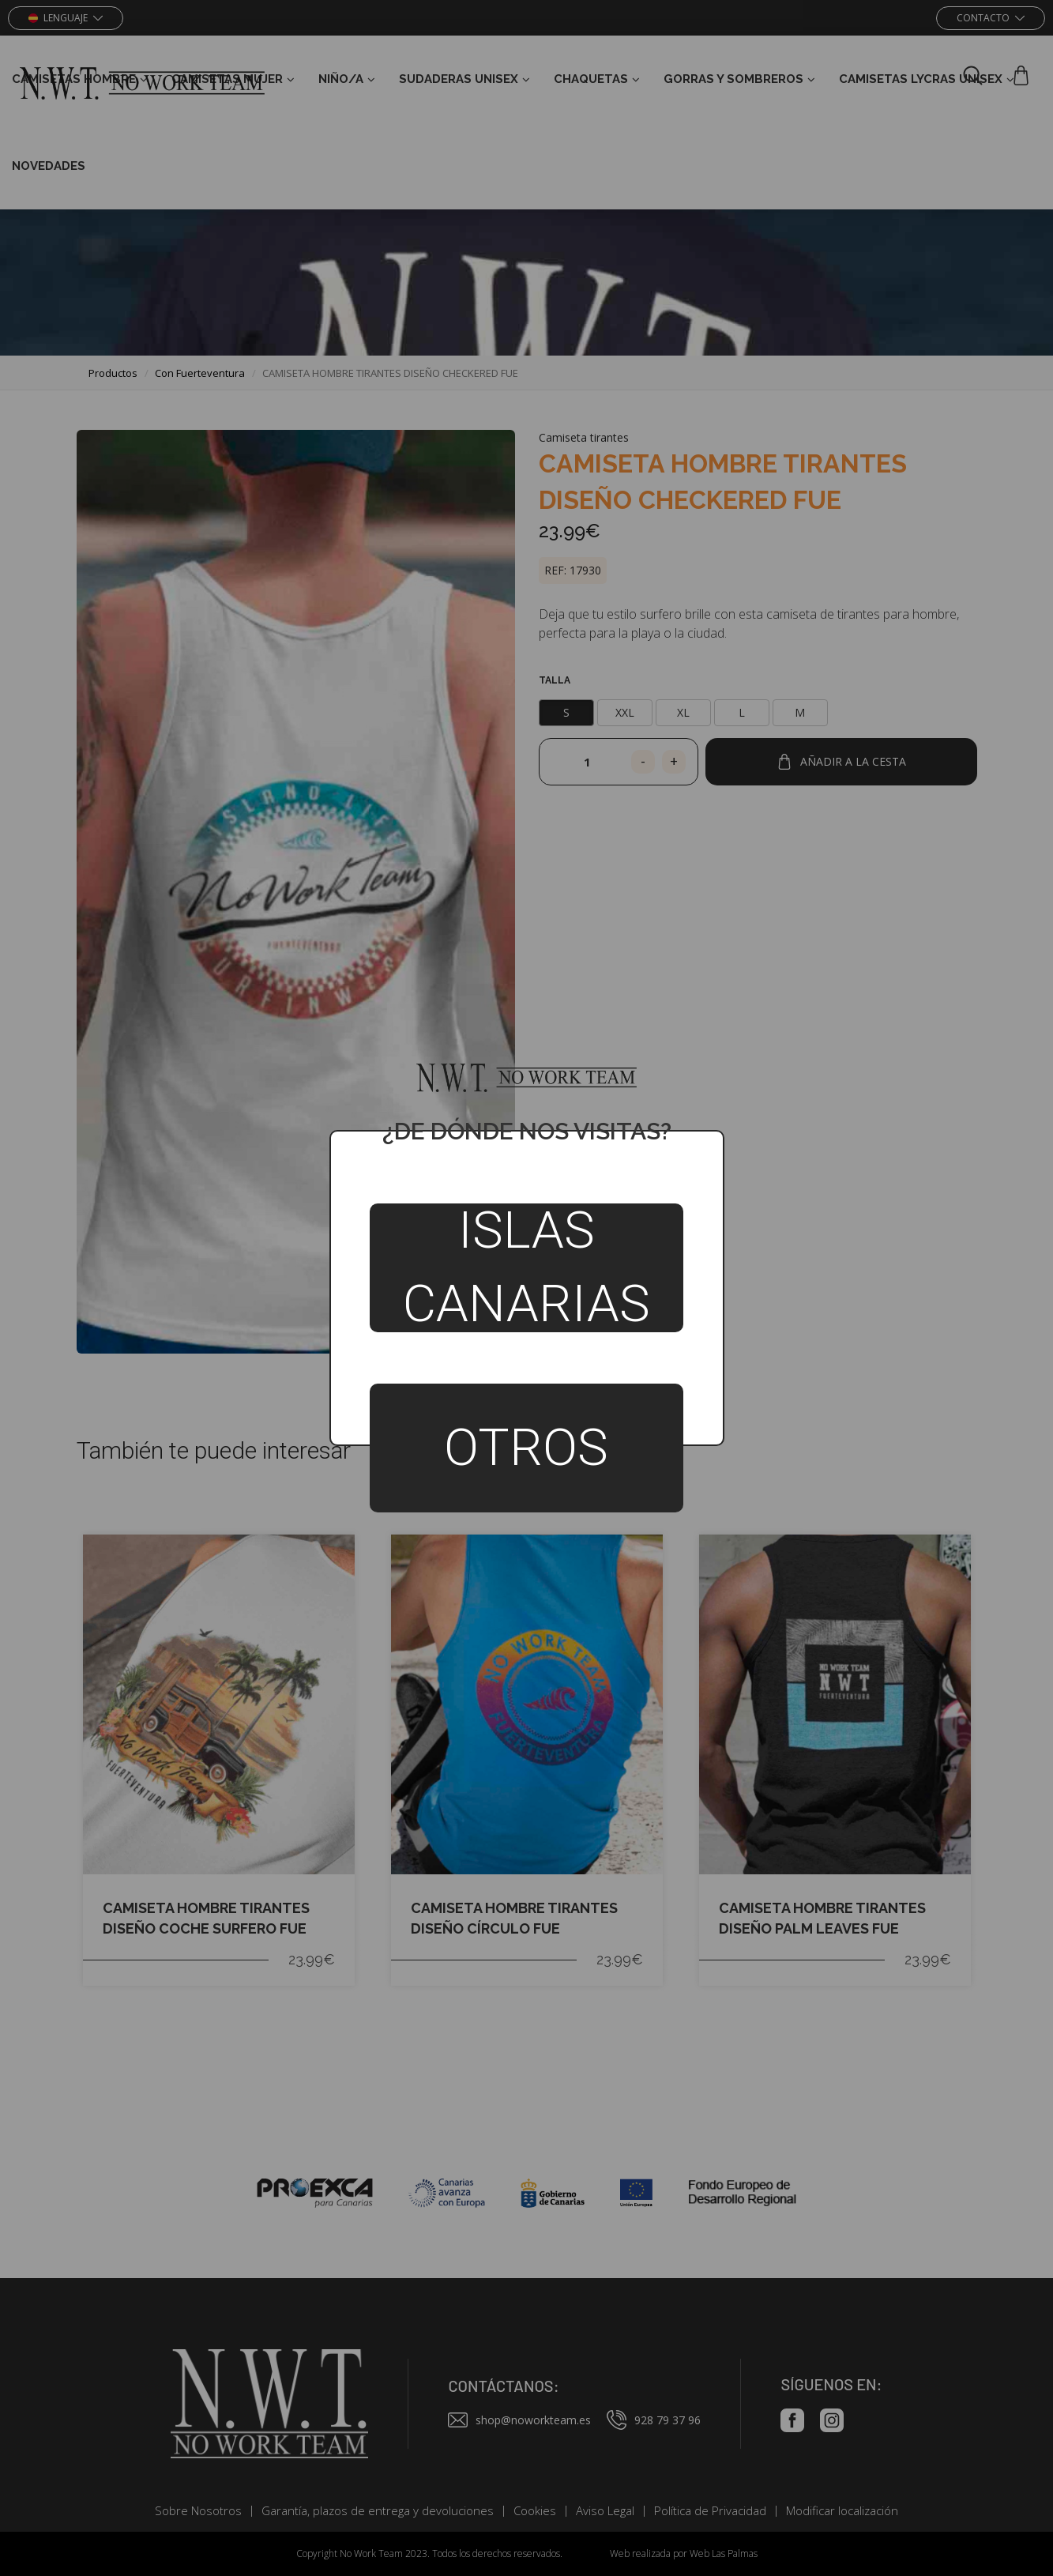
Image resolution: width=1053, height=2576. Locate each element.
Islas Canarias (526, 1267)
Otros (526, 1448)
